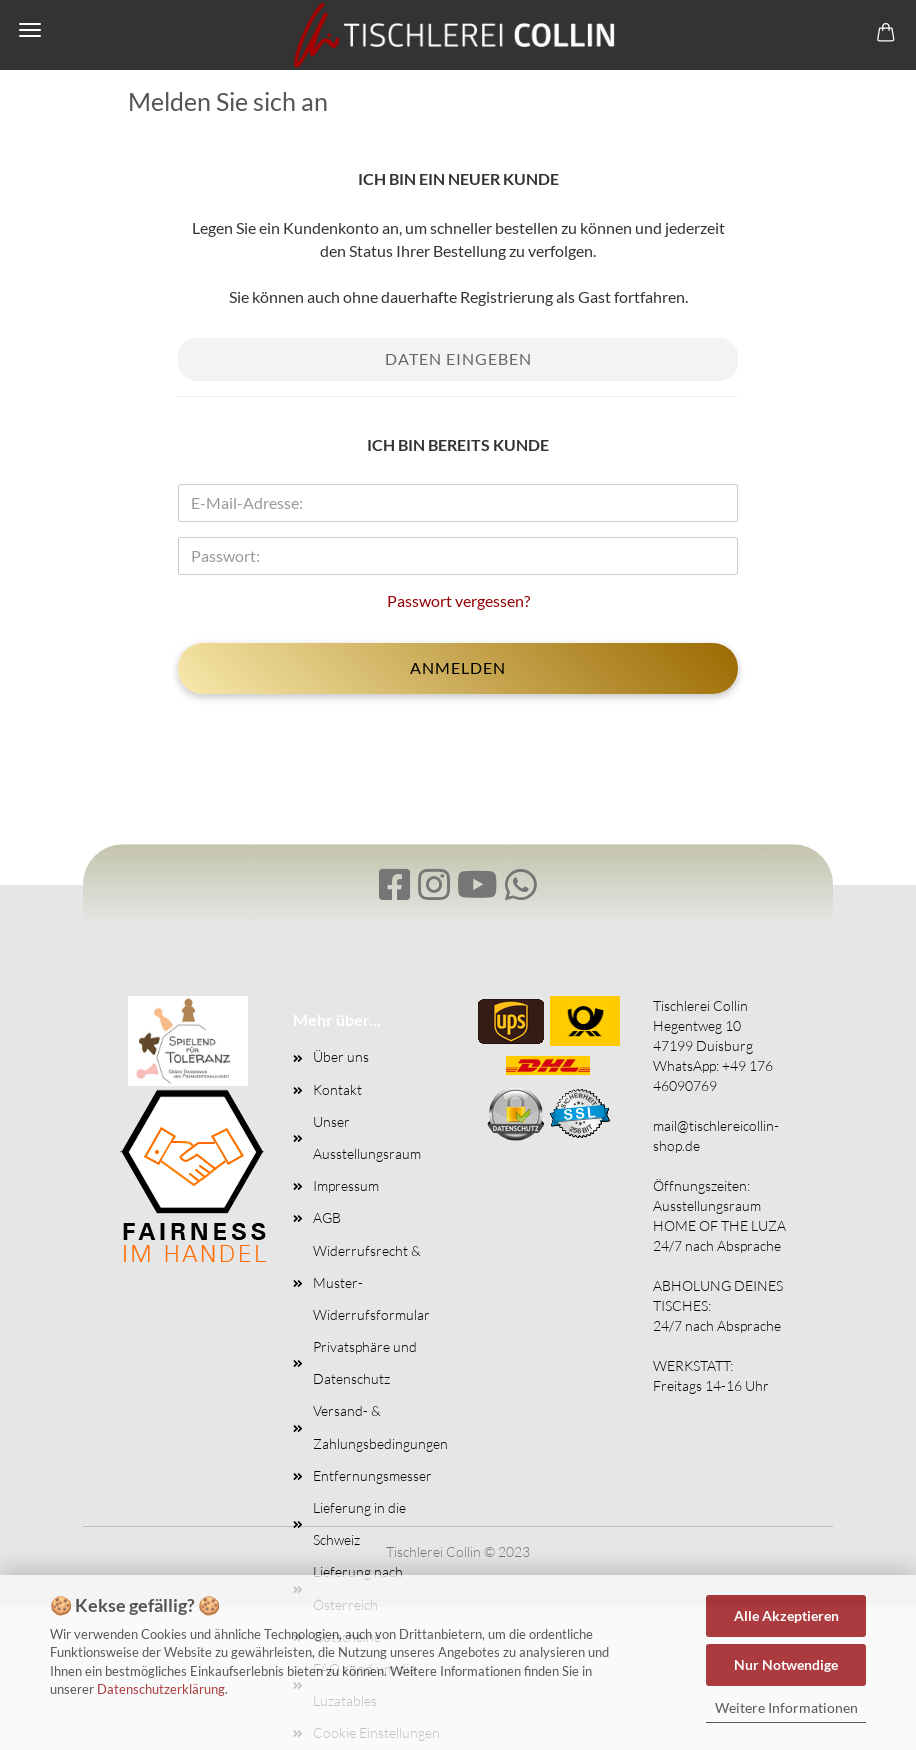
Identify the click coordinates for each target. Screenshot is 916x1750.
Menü (30, 30)
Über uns (341, 1056)
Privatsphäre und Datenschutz (365, 1362)
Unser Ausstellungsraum (367, 1137)
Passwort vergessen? (458, 600)
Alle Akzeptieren (786, 1615)
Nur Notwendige (786, 1664)
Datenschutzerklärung (161, 1689)
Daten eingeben (458, 358)
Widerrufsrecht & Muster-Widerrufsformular (371, 1282)
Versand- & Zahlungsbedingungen (378, 1426)
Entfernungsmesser (372, 1475)
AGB (327, 1217)
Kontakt (337, 1089)
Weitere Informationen (786, 1707)
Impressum (346, 1185)
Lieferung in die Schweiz (359, 1523)
